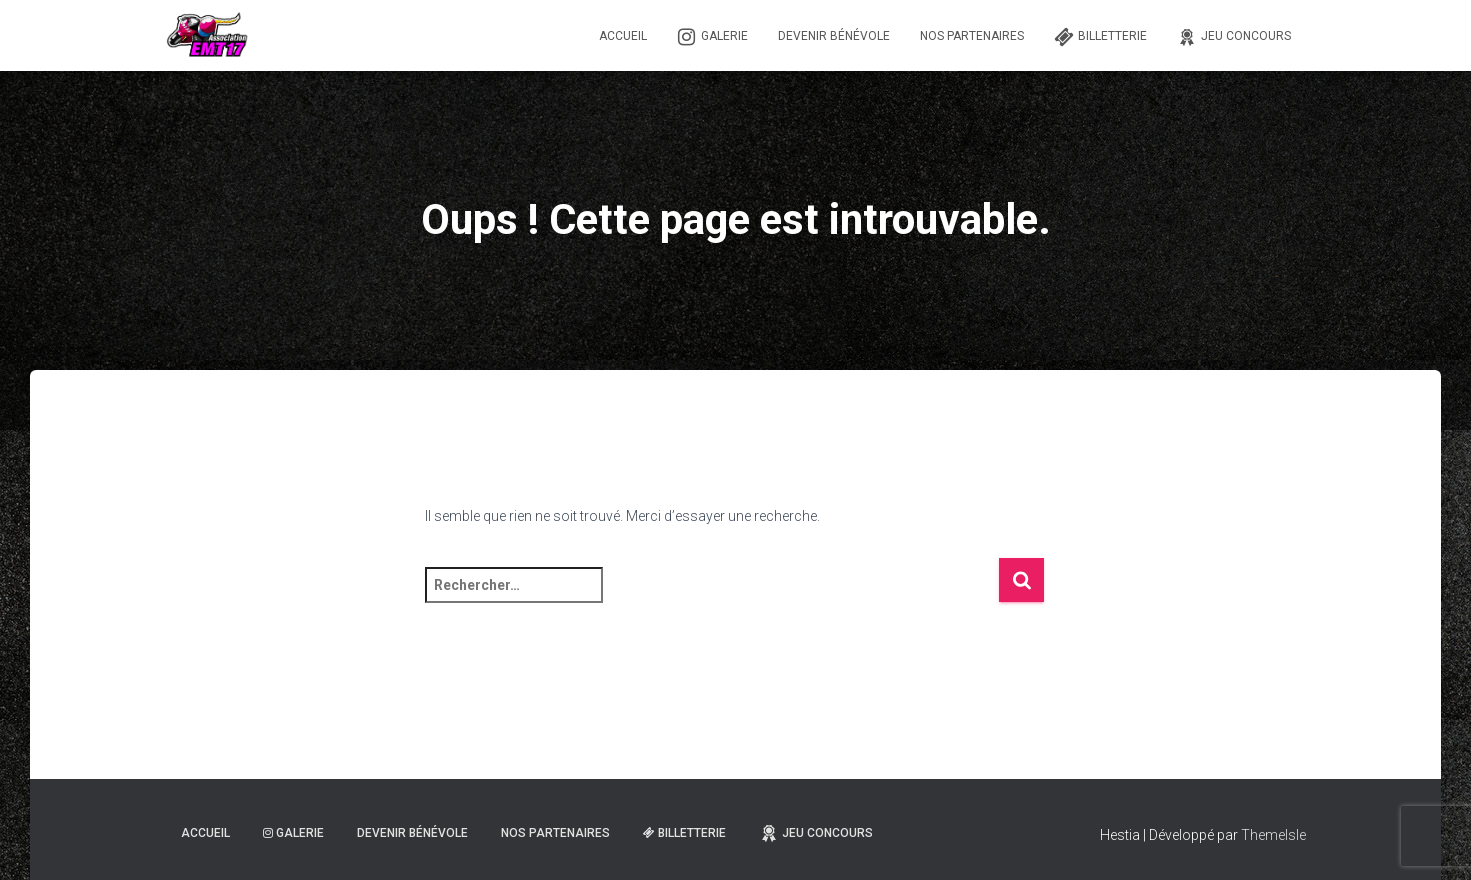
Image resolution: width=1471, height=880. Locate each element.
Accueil (623, 36)
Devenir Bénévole (834, 36)
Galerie (712, 37)
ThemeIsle (1273, 835)
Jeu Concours (1234, 37)
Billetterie (1100, 37)
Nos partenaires (972, 36)
